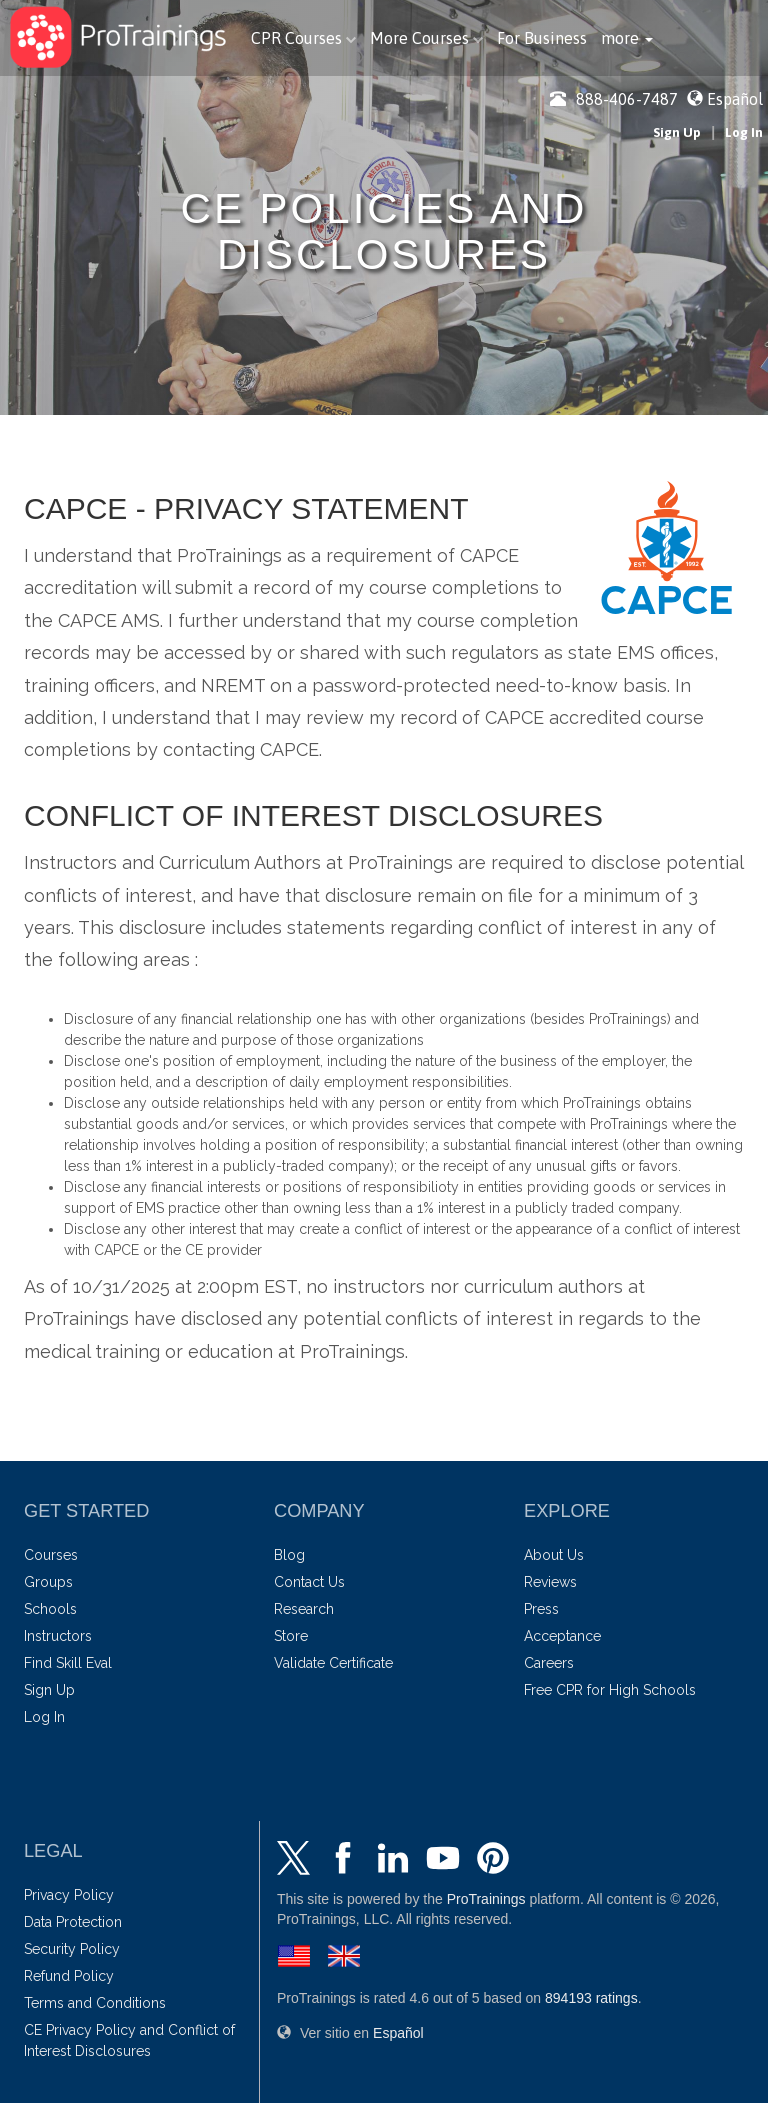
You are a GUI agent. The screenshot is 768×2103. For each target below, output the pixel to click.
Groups (48, 1582)
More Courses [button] (426, 38)
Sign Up (677, 132)
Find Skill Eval (68, 1663)
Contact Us (309, 1582)
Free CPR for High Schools (610, 1690)
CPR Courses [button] (303, 38)
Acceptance (562, 1636)
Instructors (58, 1636)
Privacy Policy (69, 1895)
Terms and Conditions (95, 2003)
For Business (542, 38)
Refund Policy (69, 1976)
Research (304, 1609)
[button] (627, 38)
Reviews (550, 1582)
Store (291, 1636)
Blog (289, 1555)
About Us (554, 1555)
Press (541, 1609)
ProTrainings (486, 1899)
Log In (744, 132)
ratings (591, 1998)
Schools (50, 1609)
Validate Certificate (333, 1663)
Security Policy (72, 1949)
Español (735, 99)
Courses (51, 1555)
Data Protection (73, 1922)
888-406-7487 (614, 99)
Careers (549, 1663)
